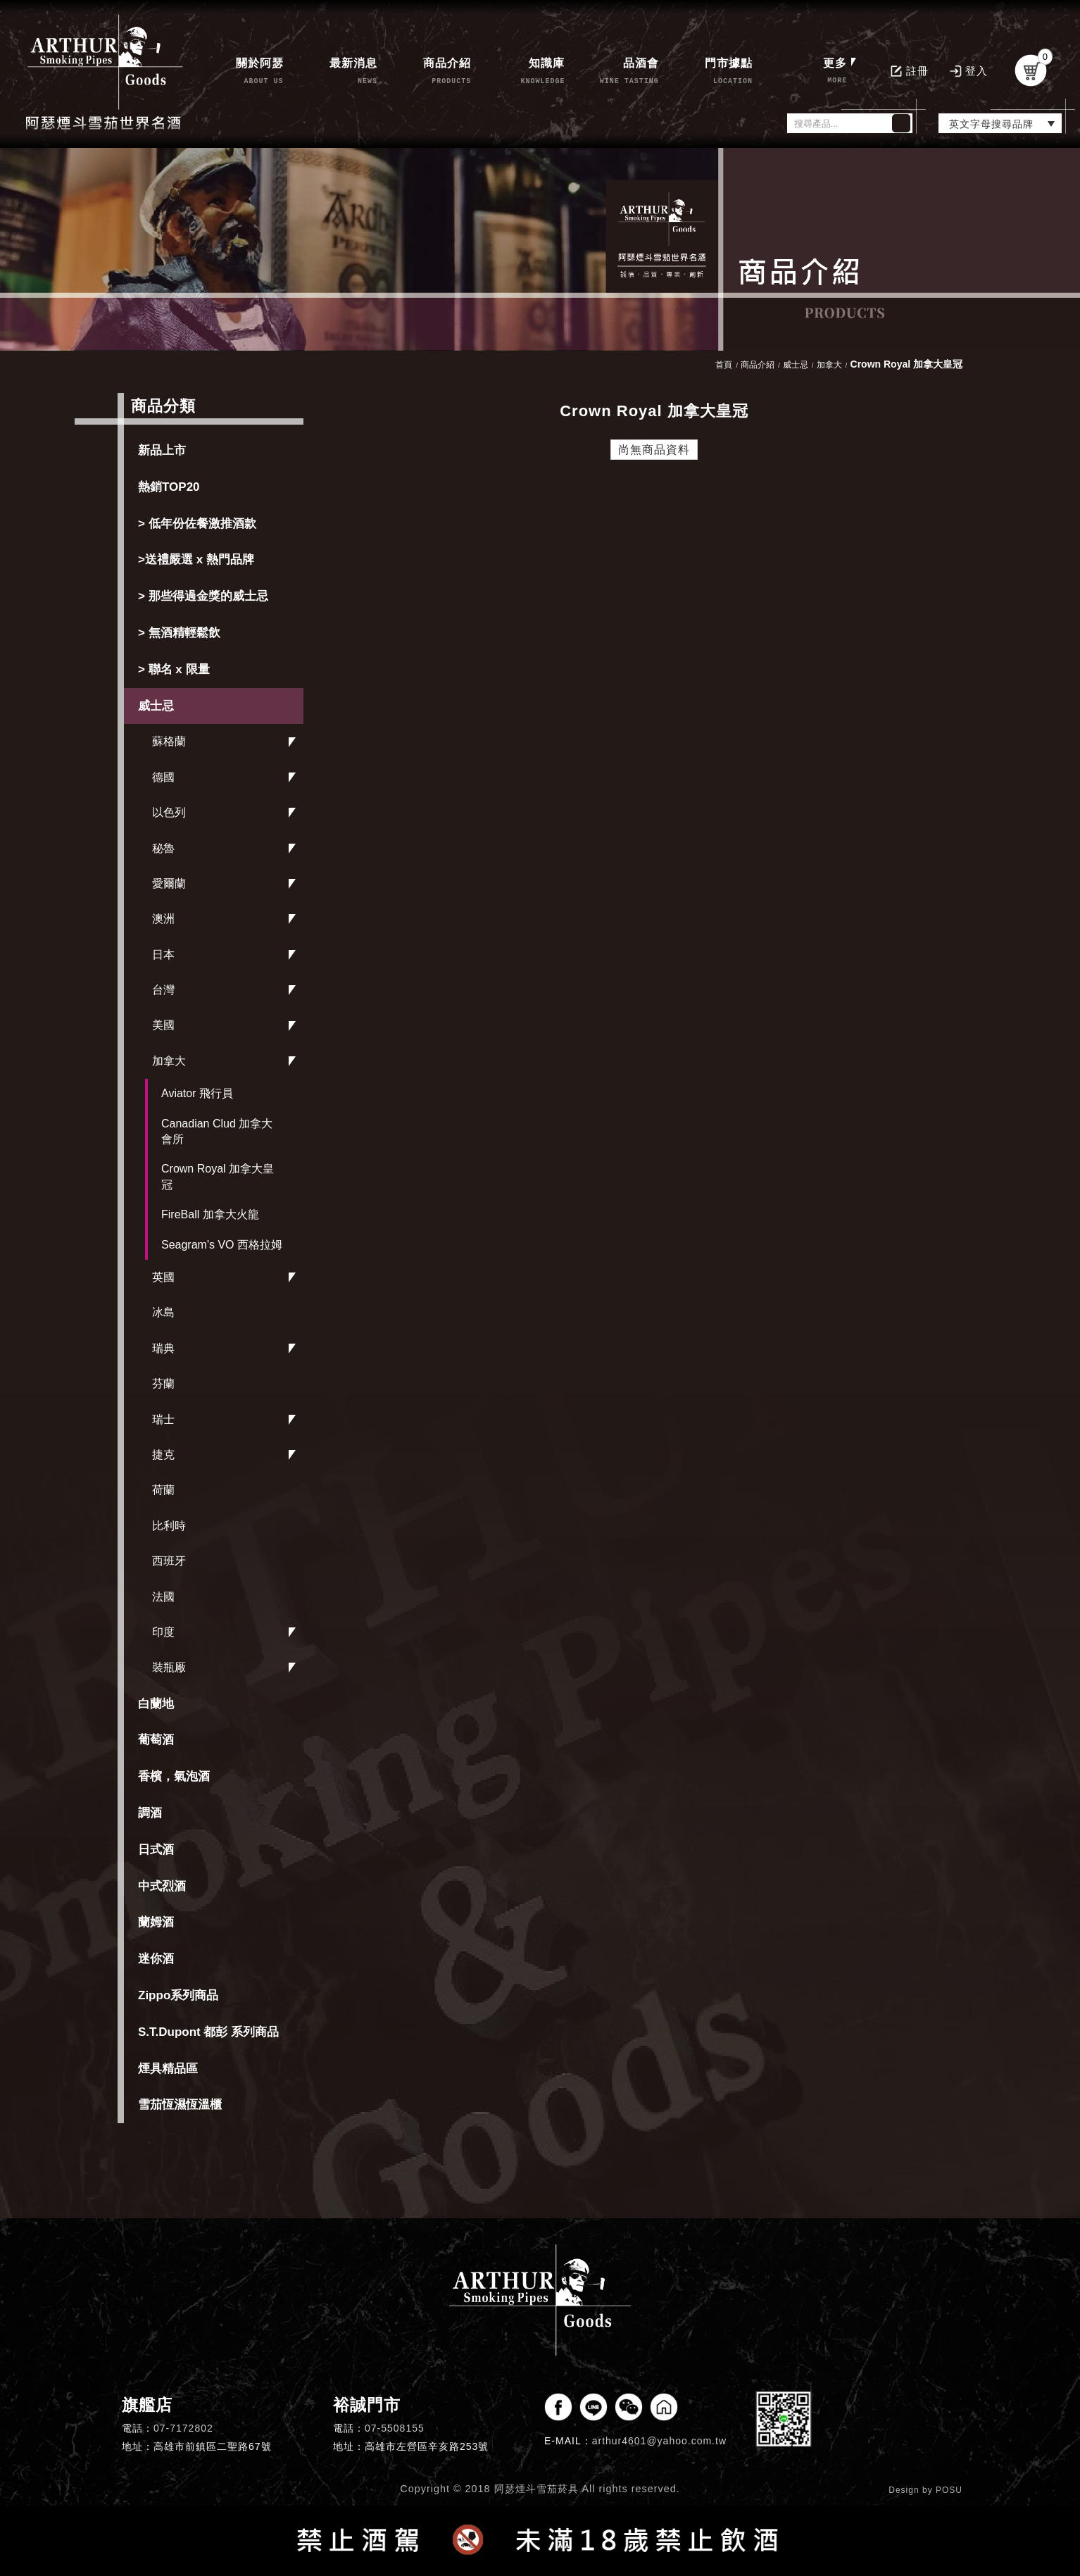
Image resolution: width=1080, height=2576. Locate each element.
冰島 (163, 1312)
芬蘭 (163, 1383)
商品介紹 (757, 365)
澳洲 (163, 919)
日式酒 (156, 1849)
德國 (163, 777)
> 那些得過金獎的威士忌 (203, 596)
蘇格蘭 (169, 741)
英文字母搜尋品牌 (991, 124)
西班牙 (169, 1561)
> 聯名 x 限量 (174, 669)
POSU (949, 2490)
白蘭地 (156, 1704)
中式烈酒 (162, 1886)
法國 (163, 1597)
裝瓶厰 (169, 1667)
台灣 (163, 990)
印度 (163, 1632)
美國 (163, 1025)
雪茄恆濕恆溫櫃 (180, 2104)
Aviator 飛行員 (197, 1093)
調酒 (150, 1813)
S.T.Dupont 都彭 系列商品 (208, 2032)
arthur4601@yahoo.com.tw (659, 2440)
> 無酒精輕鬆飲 (179, 632)
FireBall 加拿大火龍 (210, 1214)
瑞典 (163, 1348)
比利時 (169, 1526)
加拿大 (169, 1061)
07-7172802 (183, 2428)
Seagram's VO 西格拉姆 (221, 1245)
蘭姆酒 (156, 1922)
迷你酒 (156, 1958)
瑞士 (163, 1419)
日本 (163, 955)
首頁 (723, 365)
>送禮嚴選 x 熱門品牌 (196, 559)
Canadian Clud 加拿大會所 (216, 1131)
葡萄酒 (156, 1739)
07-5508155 (395, 2428)
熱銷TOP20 (169, 487)
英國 (163, 1277)
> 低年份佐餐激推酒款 (197, 523)
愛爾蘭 (169, 883)
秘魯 (163, 848)
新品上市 (162, 450)
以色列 (169, 812)
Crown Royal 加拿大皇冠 (217, 1176)
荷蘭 (163, 1490)
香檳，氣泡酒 (174, 1776)
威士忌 (156, 706)
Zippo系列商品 (178, 1995)
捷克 (163, 1455)
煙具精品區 (168, 2068)
